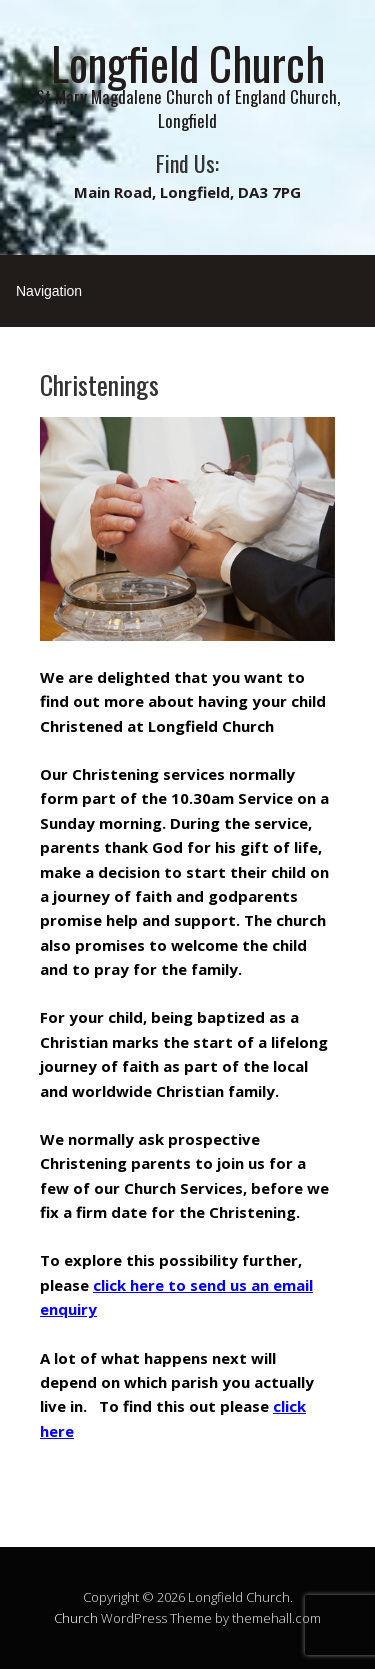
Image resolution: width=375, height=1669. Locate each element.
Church (76, 1618)
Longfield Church (188, 62)
